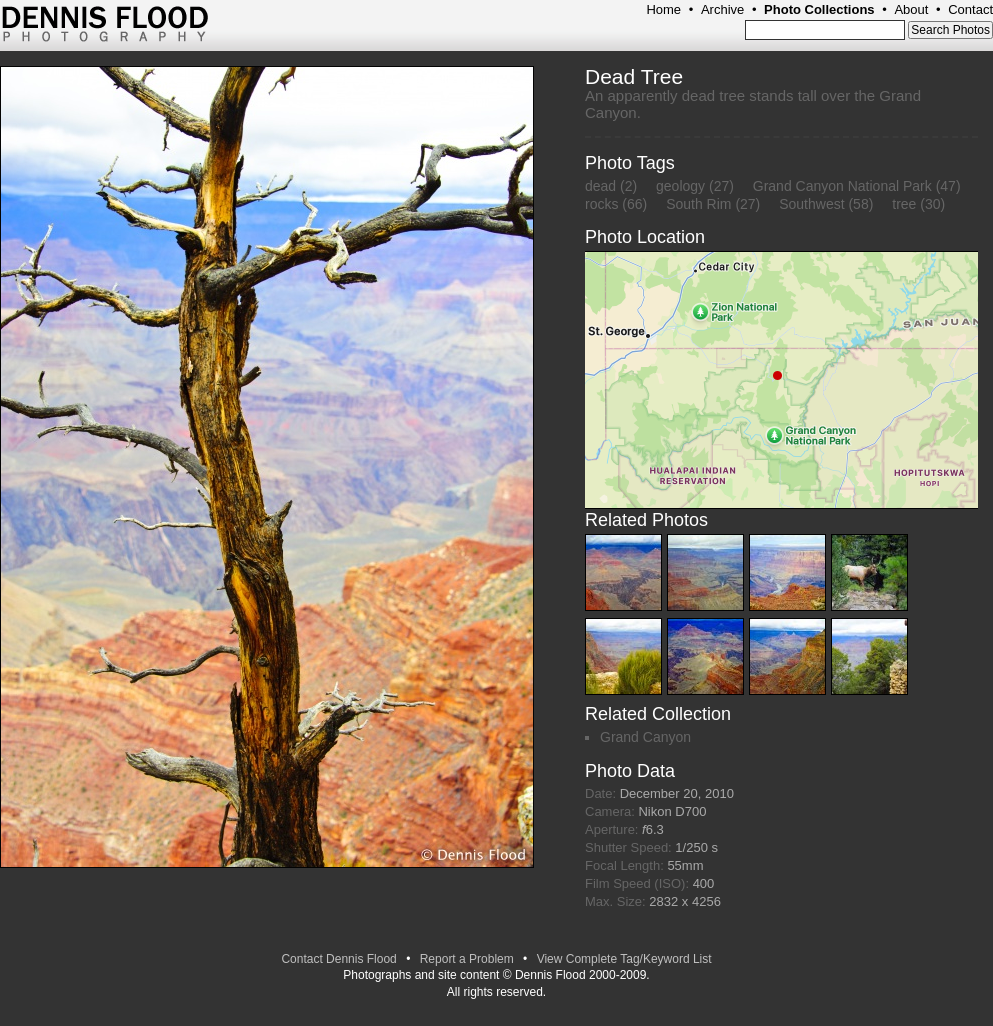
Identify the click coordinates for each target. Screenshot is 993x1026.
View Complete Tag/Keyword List (624, 959)
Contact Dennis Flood (338, 959)
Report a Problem (467, 959)
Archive (722, 9)
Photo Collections (819, 9)
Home (663, 9)
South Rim (698, 204)
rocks (601, 204)
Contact (970, 9)
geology (680, 186)
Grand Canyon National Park (842, 186)
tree (904, 204)
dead (600, 186)
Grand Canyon (645, 737)
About (911, 9)
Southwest (811, 204)
